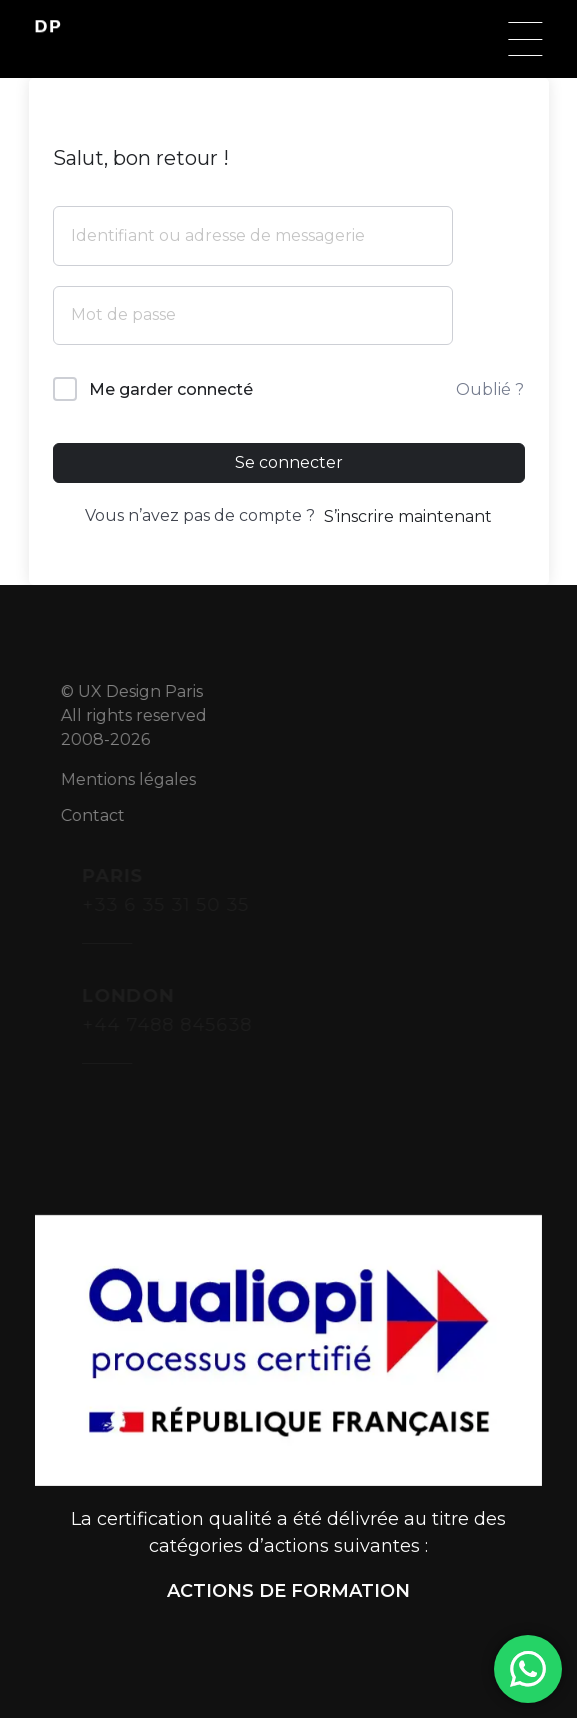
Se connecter (289, 462)
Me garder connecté (171, 389)
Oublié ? (490, 389)
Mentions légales (139, 779)
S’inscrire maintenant (408, 516)
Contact (104, 815)
